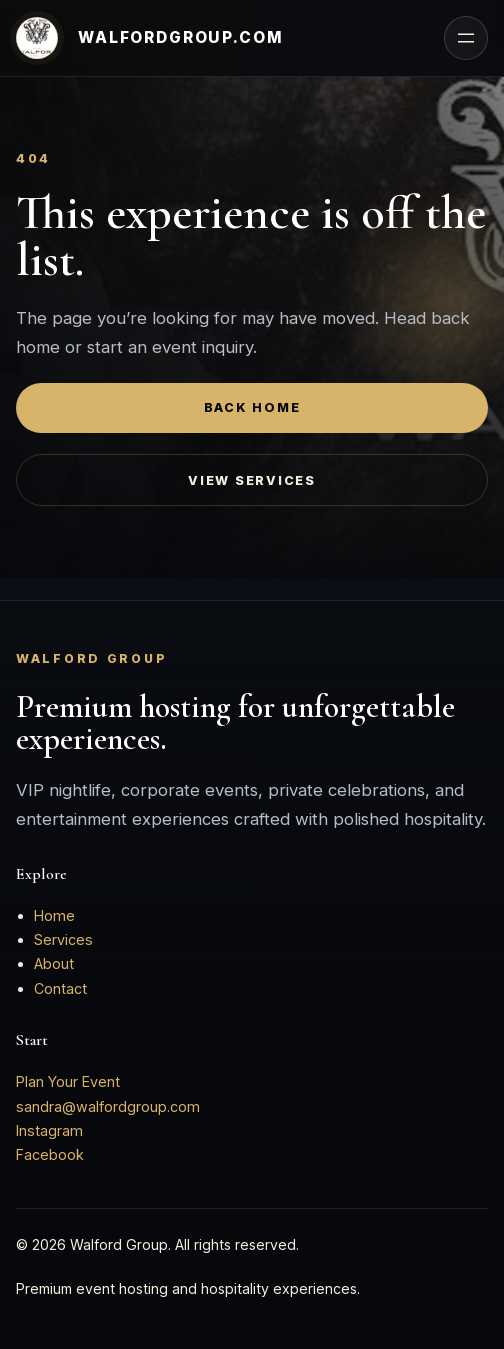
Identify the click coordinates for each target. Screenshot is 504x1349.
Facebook (50, 1154)
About (54, 963)
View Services (252, 480)
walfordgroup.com (181, 37)
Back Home (252, 407)
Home (54, 915)
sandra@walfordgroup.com (108, 1106)
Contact (60, 988)
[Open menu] (466, 38)
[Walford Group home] (37, 38)
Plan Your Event (68, 1081)
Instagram (49, 1130)
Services (63, 939)
